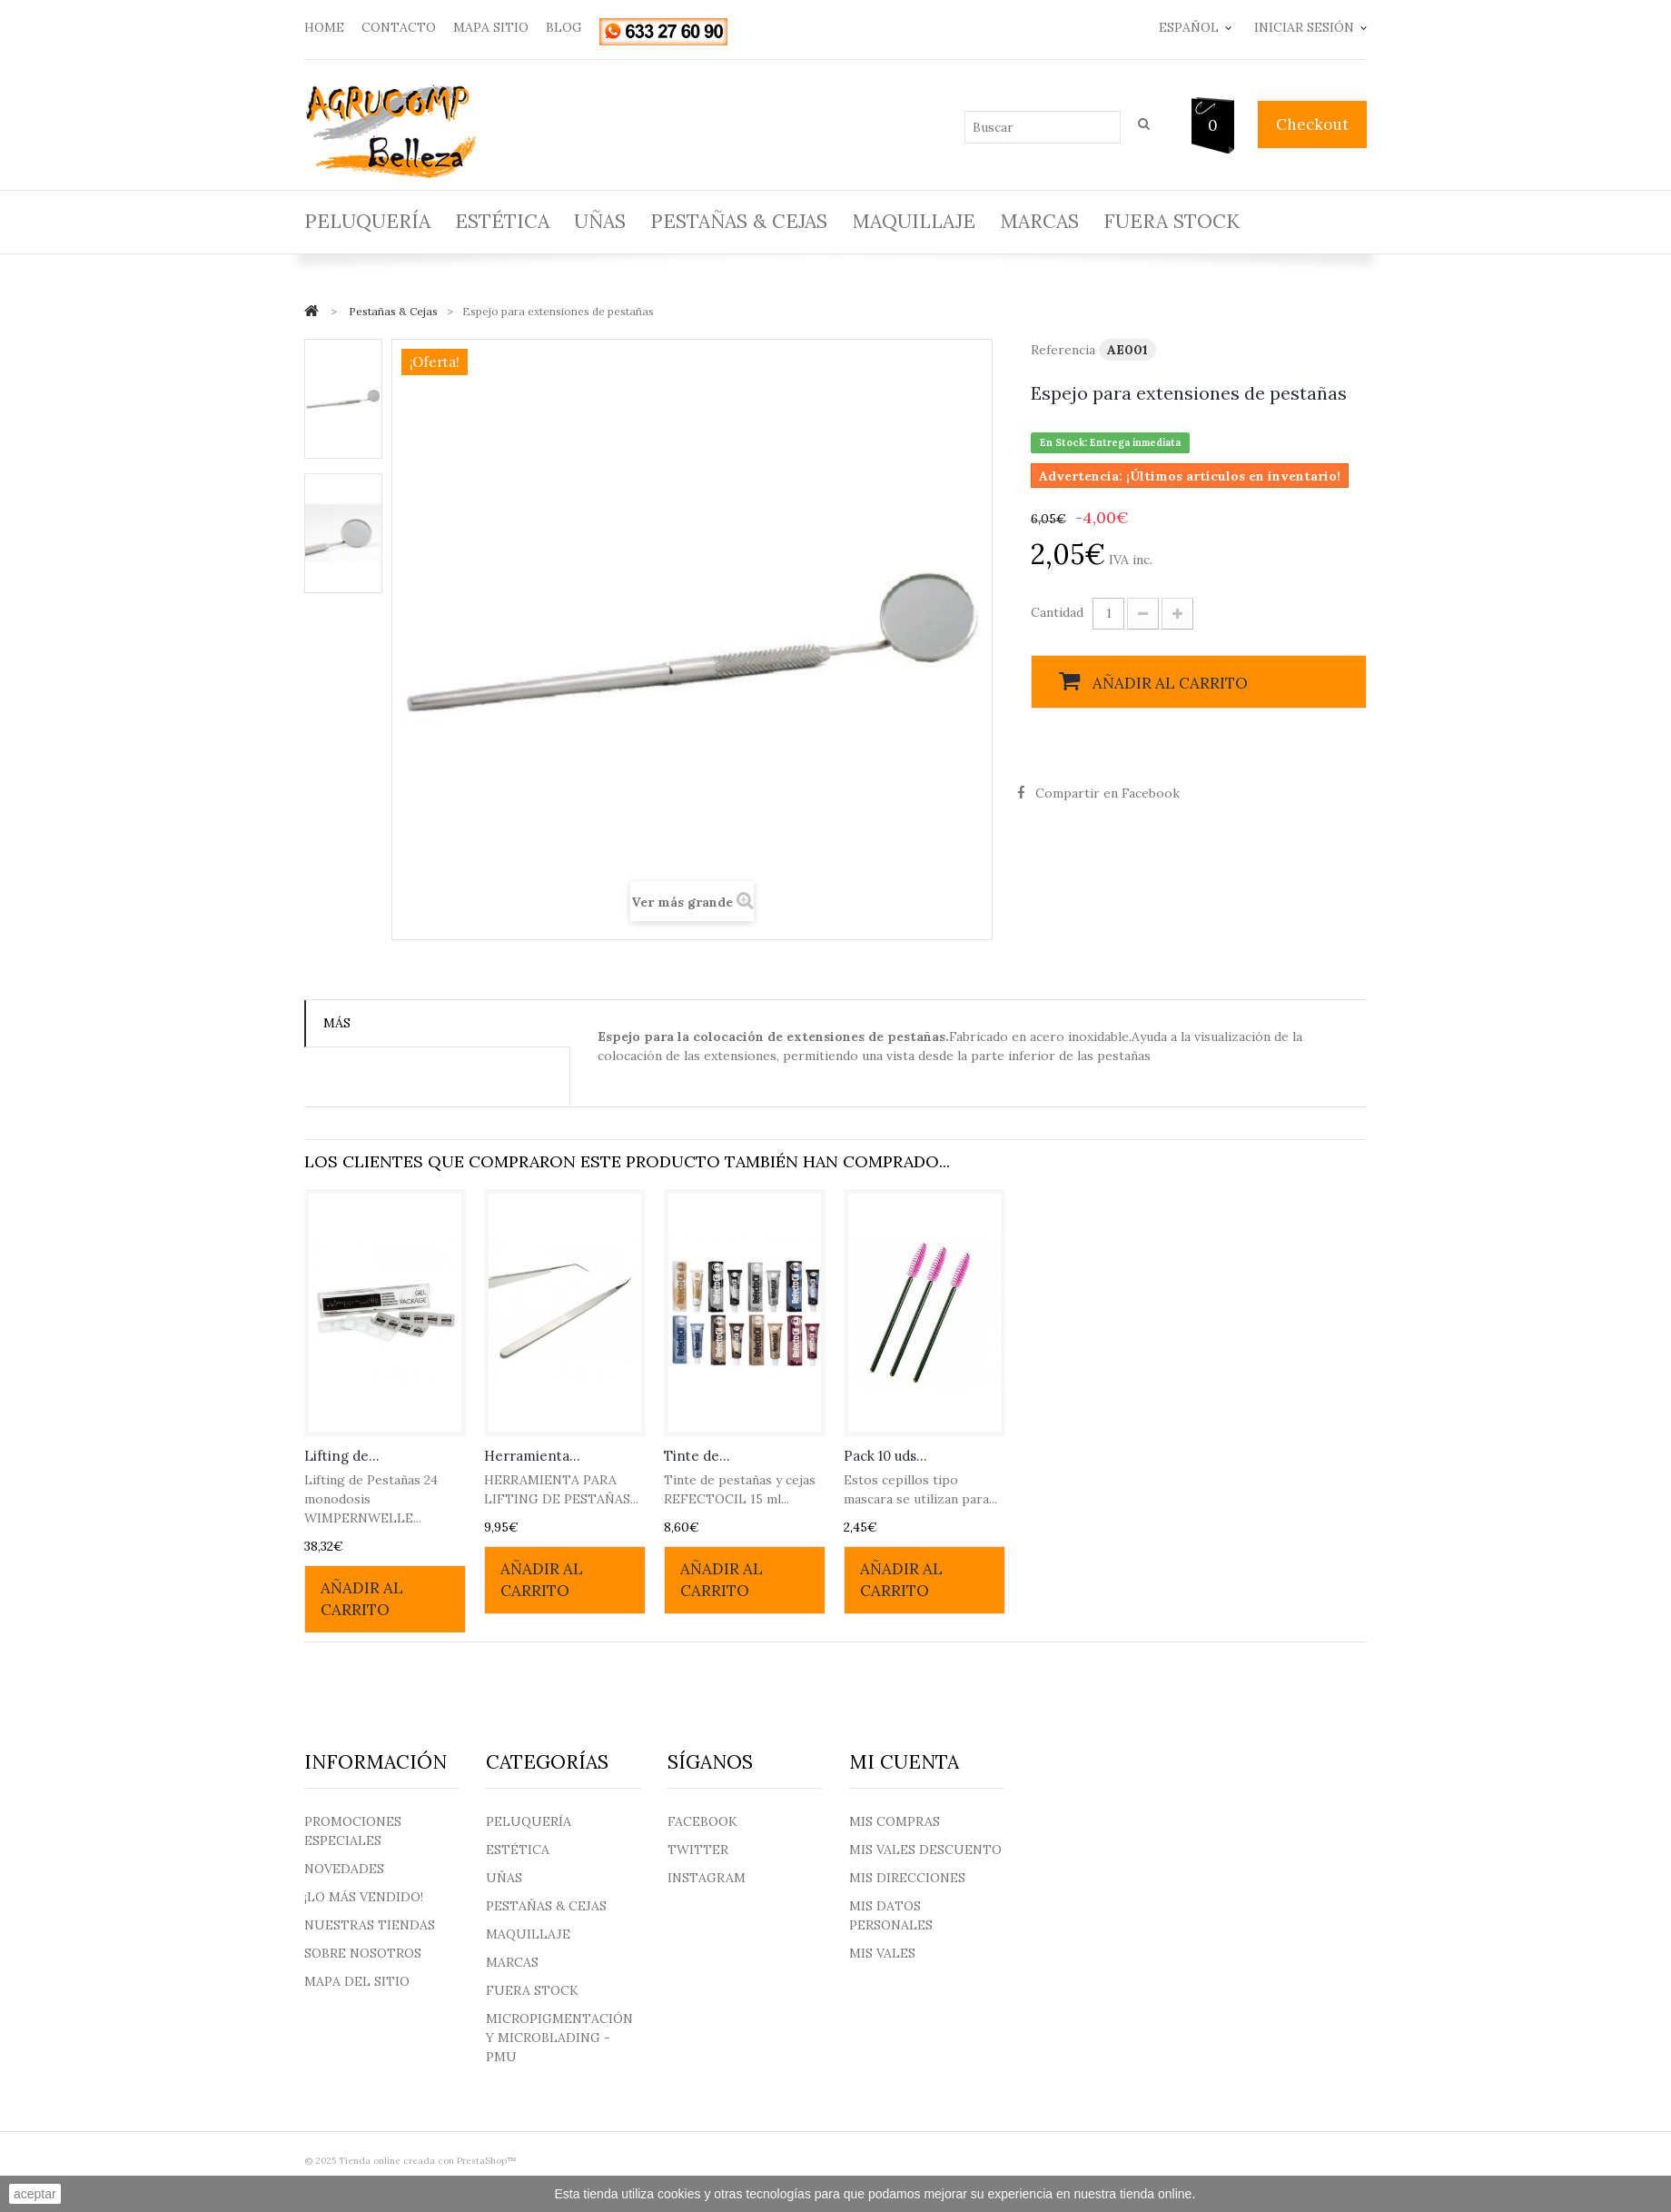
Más (337, 1023)
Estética (502, 221)
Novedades (344, 1868)
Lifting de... (342, 1455)
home (324, 27)
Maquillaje (913, 221)
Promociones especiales (352, 1831)
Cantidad (1057, 612)
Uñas (600, 221)
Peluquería (367, 221)
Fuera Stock (1171, 221)
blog (564, 27)
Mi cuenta (904, 1762)
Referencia (1063, 350)
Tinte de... (697, 1455)
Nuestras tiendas (369, 1925)
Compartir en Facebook (1107, 793)
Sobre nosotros (362, 1953)
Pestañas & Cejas (738, 221)
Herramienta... (532, 1455)
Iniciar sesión (1304, 27)
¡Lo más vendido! (363, 1897)
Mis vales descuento (925, 1849)
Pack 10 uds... (885, 1455)
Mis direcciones (907, 1878)
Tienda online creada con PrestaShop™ (428, 2161)
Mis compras (894, 1821)
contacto (398, 27)
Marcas (1039, 221)
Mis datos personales (891, 1915)
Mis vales (882, 1953)
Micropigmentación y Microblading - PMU (559, 2037)
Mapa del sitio (357, 1981)
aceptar (35, 2194)
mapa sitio (491, 27)
